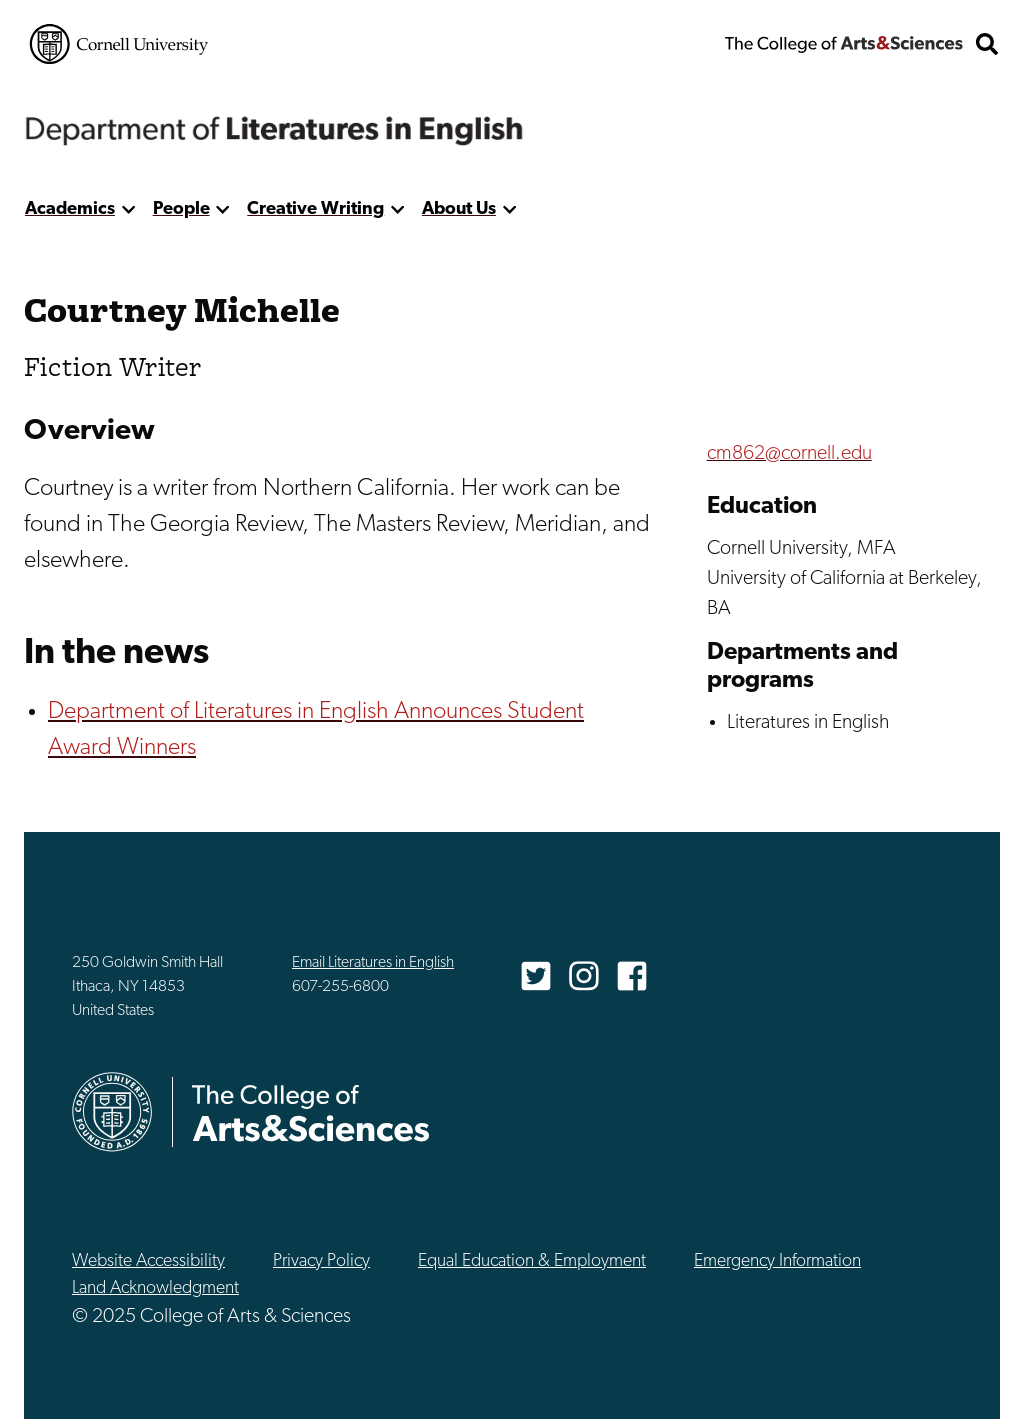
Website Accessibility (148, 1261)
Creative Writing (315, 209)
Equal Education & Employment (532, 1261)
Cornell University (119, 44)
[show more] (128, 209)
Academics (70, 209)
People (181, 209)
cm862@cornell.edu (789, 454)
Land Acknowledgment (155, 1288)
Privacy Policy (321, 1261)
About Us (459, 209)
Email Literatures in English (373, 963)
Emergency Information (777, 1261)
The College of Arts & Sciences (844, 44)
